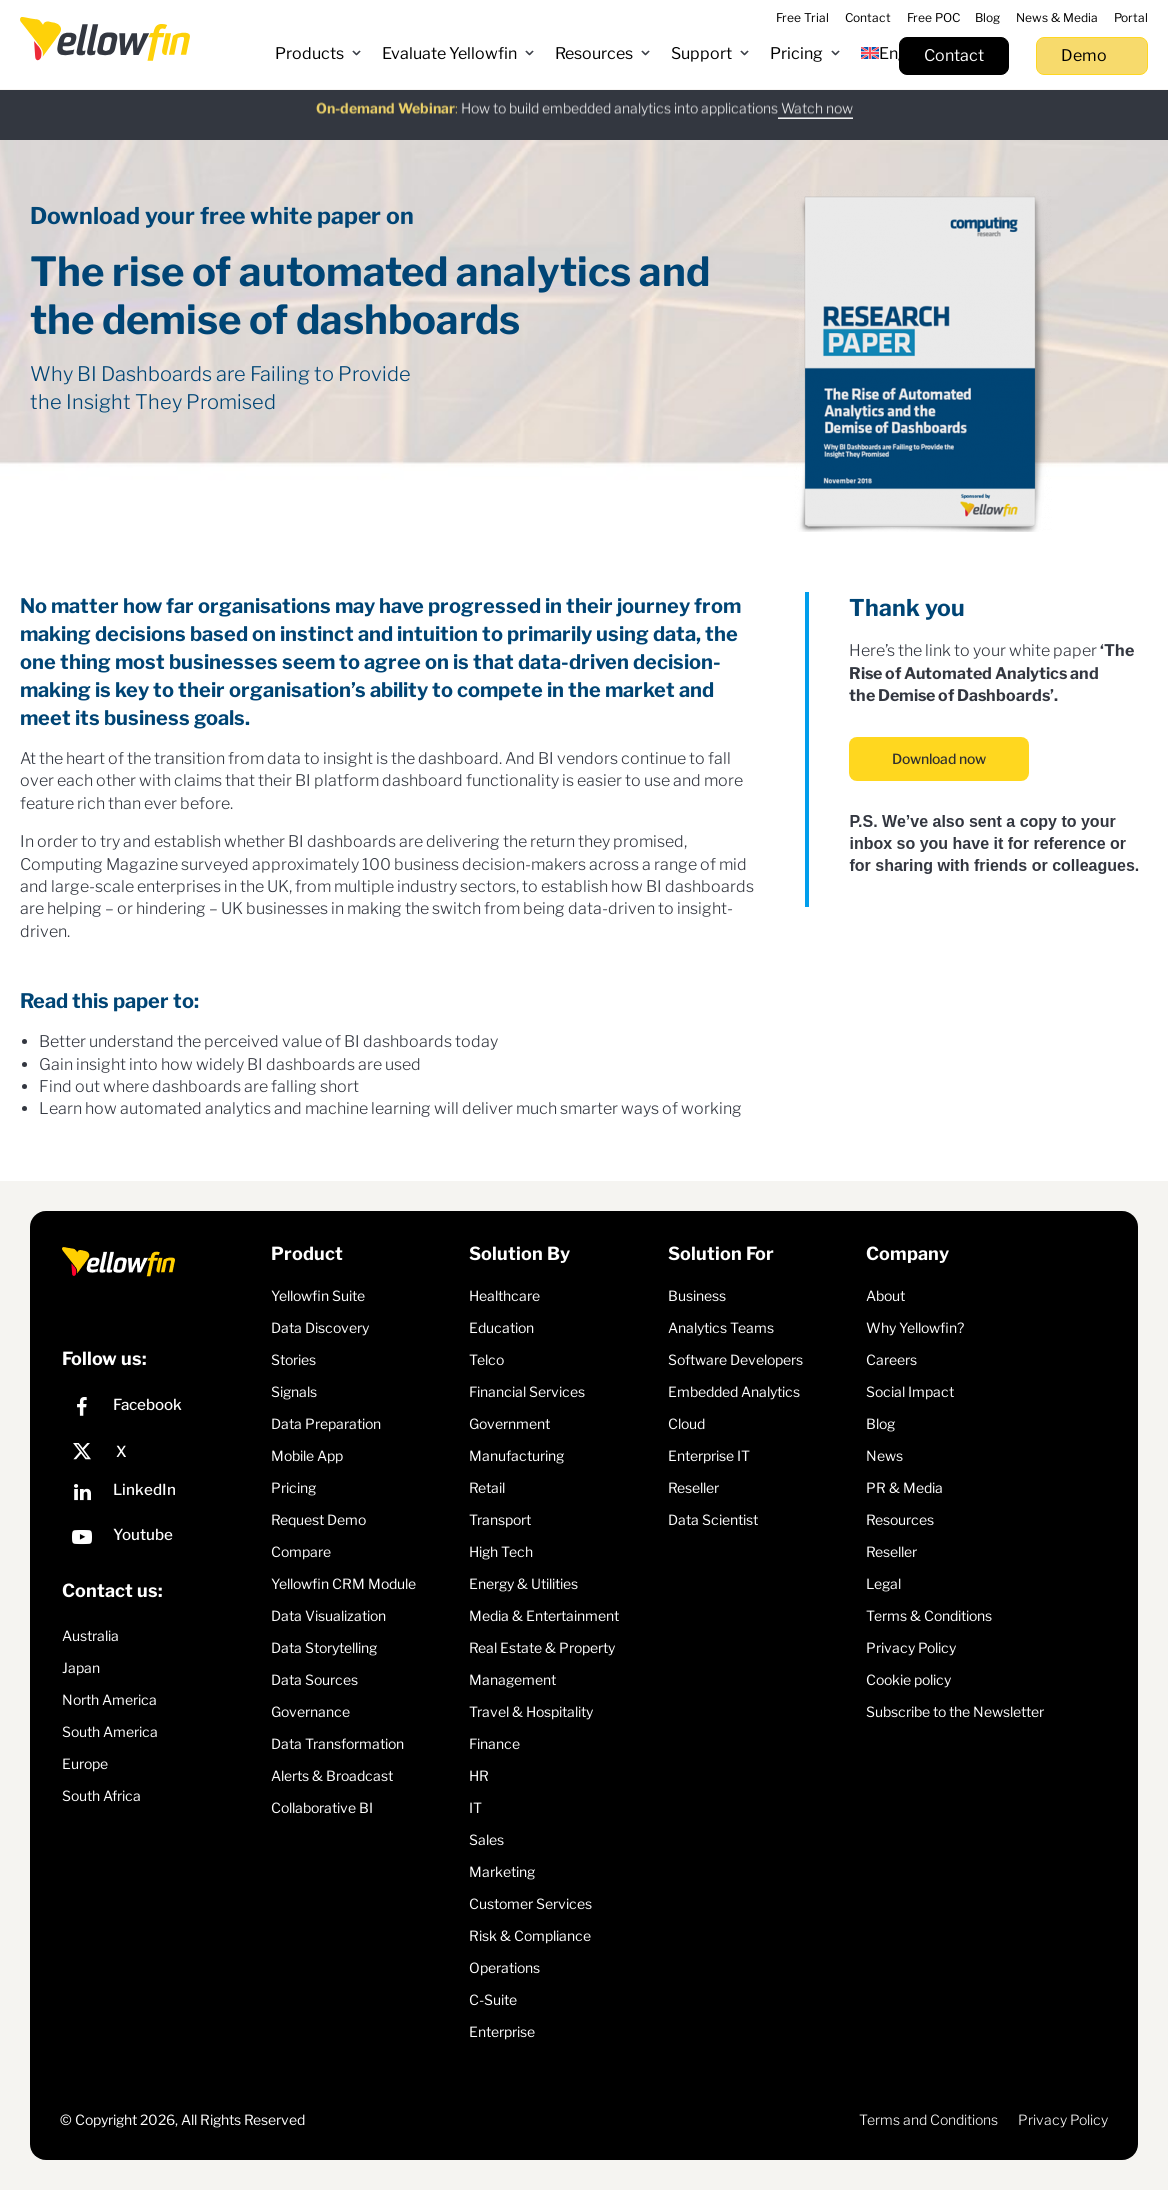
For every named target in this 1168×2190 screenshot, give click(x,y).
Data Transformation (337, 1743)
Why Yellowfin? (915, 1327)
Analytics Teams (721, 1327)
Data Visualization (328, 1615)
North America (109, 1699)
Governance (310, 1711)
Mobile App (307, 1455)
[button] (318, 54)
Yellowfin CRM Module (343, 1583)
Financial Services (527, 1391)
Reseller (693, 1487)
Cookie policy (908, 1679)
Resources (900, 1519)
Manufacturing (516, 1455)
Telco (486, 1359)
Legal (883, 1583)
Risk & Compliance (530, 1935)
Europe (85, 1763)
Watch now (815, 100)
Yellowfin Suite (318, 1295)
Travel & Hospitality (531, 1711)
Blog (880, 1423)
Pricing (293, 1487)
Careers (891, 1359)
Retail (487, 1487)
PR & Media (904, 1487)
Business (697, 1295)
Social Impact (910, 1391)
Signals (294, 1391)
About (885, 1295)
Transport (500, 1519)
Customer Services (530, 1903)
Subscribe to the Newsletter (955, 1711)
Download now (939, 758)
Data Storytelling (324, 1647)
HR (479, 1775)
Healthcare (504, 1295)
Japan (81, 1667)
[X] (161, 1452)
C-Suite (493, 1999)
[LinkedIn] (161, 1494)
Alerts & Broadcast (332, 1775)
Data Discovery (320, 1327)
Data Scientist (713, 1519)
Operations (504, 1967)
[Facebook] (161, 1409)
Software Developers (735, 1359)
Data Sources (314, 1679)
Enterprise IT (709, 1455)
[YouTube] (161, 1539)
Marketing (502, 1871)
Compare (301, 1551)
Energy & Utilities (523, 1583)
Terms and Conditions (928, 2119)
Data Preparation (326, 1423)
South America (110, 1731)
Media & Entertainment (544, 1615)
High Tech (501, 1551)
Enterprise (502, 2031)
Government (509, 1423)
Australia (90, 1635)
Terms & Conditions (929, 1615)
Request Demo (318, 1519)
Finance (494, 1743)
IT (475, 1807)
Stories (293, 1359)
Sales (486, 1839)
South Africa (101, 1795)
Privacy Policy (911, 1647)
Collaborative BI (322, 1807)
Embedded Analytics (734, 1391)
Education (501, 1327)
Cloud (686, 1423)
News (884, 1455)
